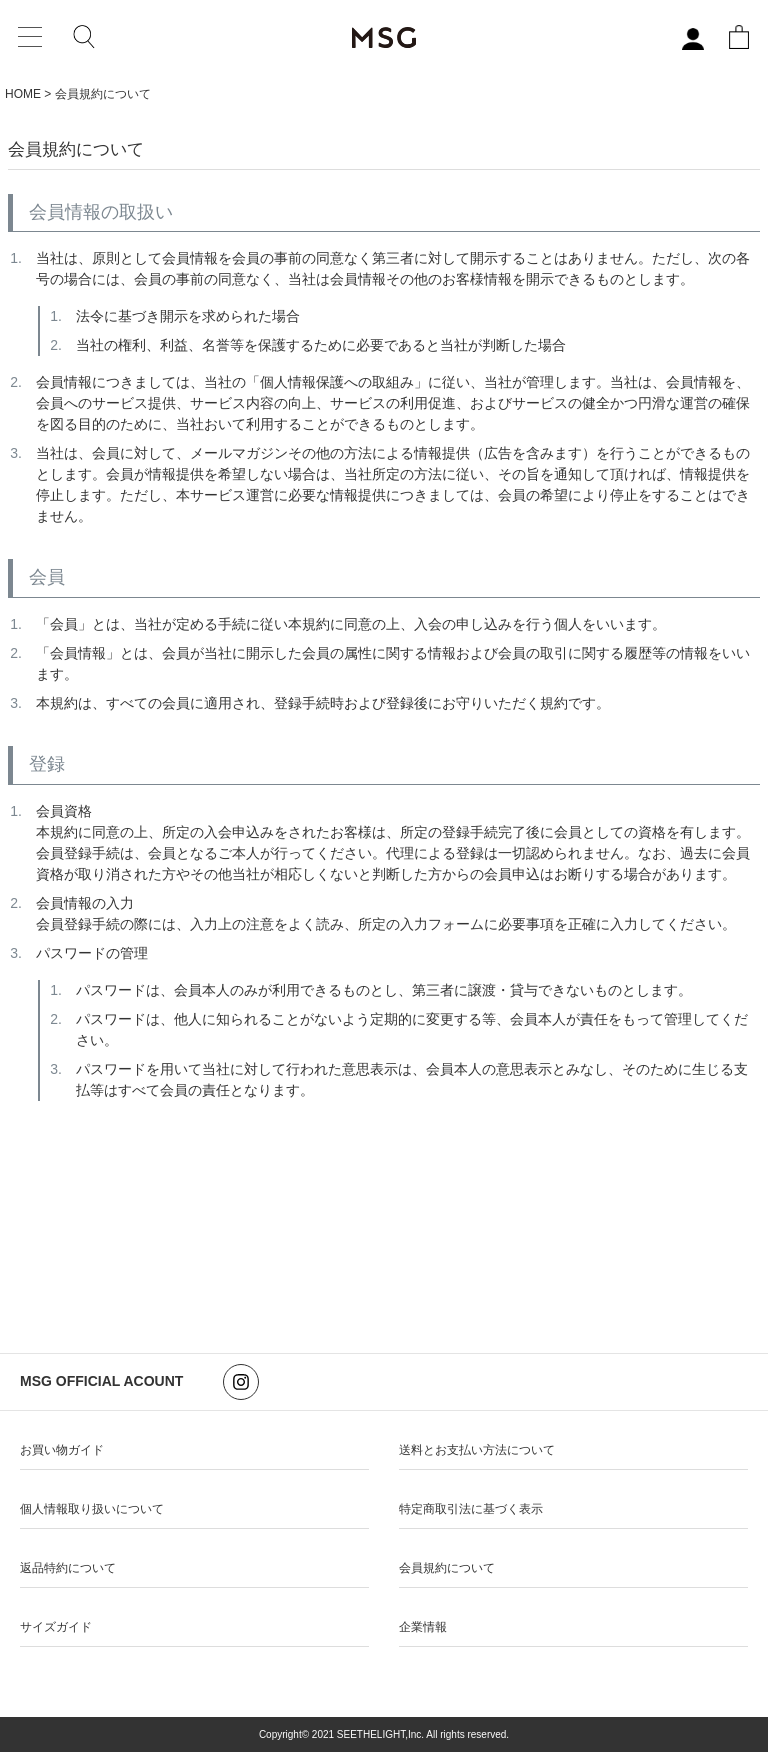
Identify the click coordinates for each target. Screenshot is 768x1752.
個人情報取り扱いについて (92, 1509)
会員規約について (447, 1568)
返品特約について (68, 1568)
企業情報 (423, 1627)
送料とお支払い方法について (477, 1450)
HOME (23, 94)
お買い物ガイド (62, 1450)
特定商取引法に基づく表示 (471, 1509)
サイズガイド (56, 1627)
